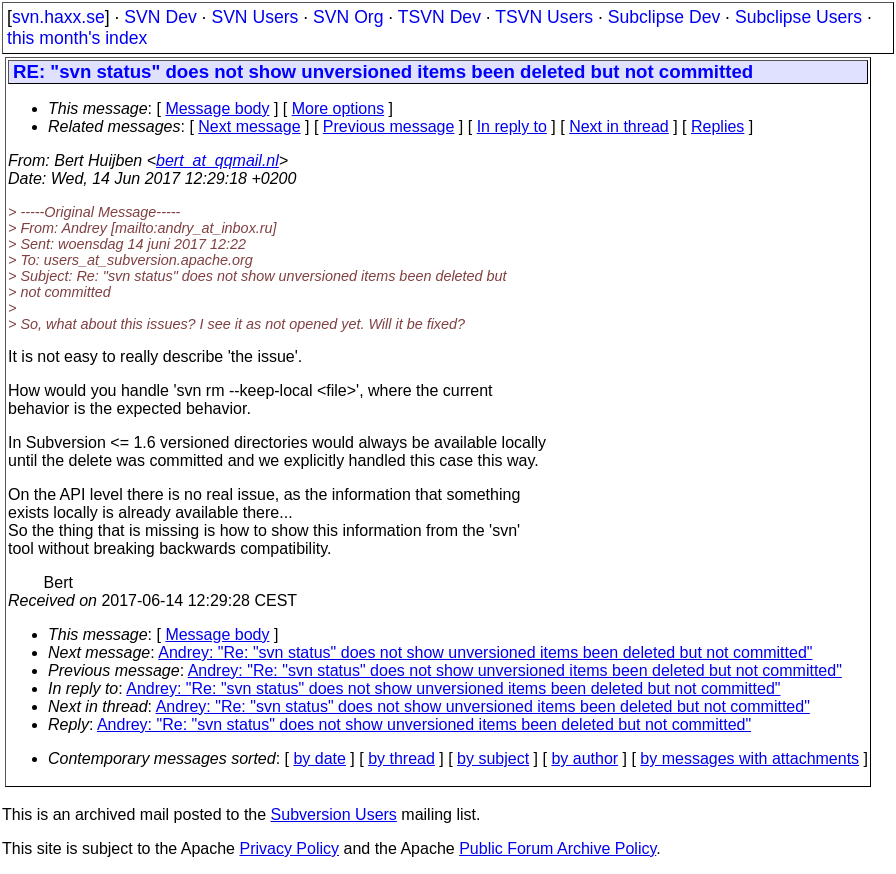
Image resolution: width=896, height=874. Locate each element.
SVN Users (254, 17)
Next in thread (619, 126)
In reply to (512, 126)
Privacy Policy (289, 848)
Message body (217, 108)
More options (338, 108)
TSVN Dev (439, 17)
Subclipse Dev (664, 17)
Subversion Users (334, 814)
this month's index (77, 38)
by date (319, 758)
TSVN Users (544, 17)
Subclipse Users (798, 17)
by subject (493, 758)
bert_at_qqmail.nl (217, 160)
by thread (401, 758)
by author (584, 758)
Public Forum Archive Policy (557, 848)
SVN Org (348, 17)
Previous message (389, 126)
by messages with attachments (749, 758)
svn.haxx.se (58, 17)
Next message (249, 126)
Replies (717, 126)
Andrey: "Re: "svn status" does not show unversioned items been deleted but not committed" (485, 652)
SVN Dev (160, 17)
